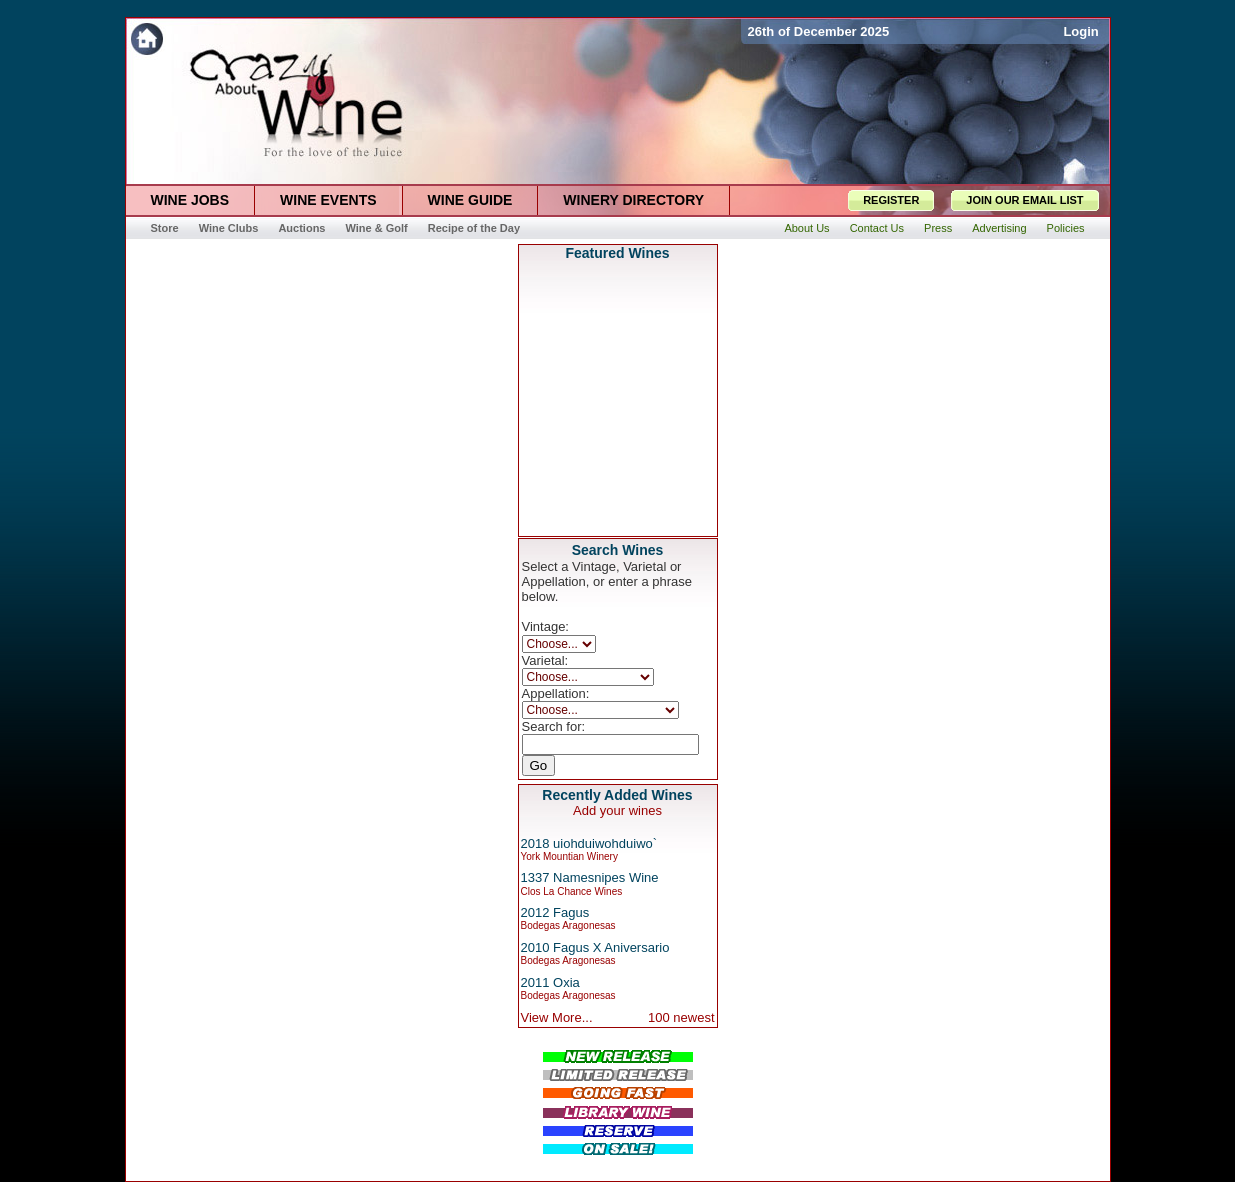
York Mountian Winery (569, 856)
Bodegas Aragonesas (568, 925)
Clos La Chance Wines (572, 891)
